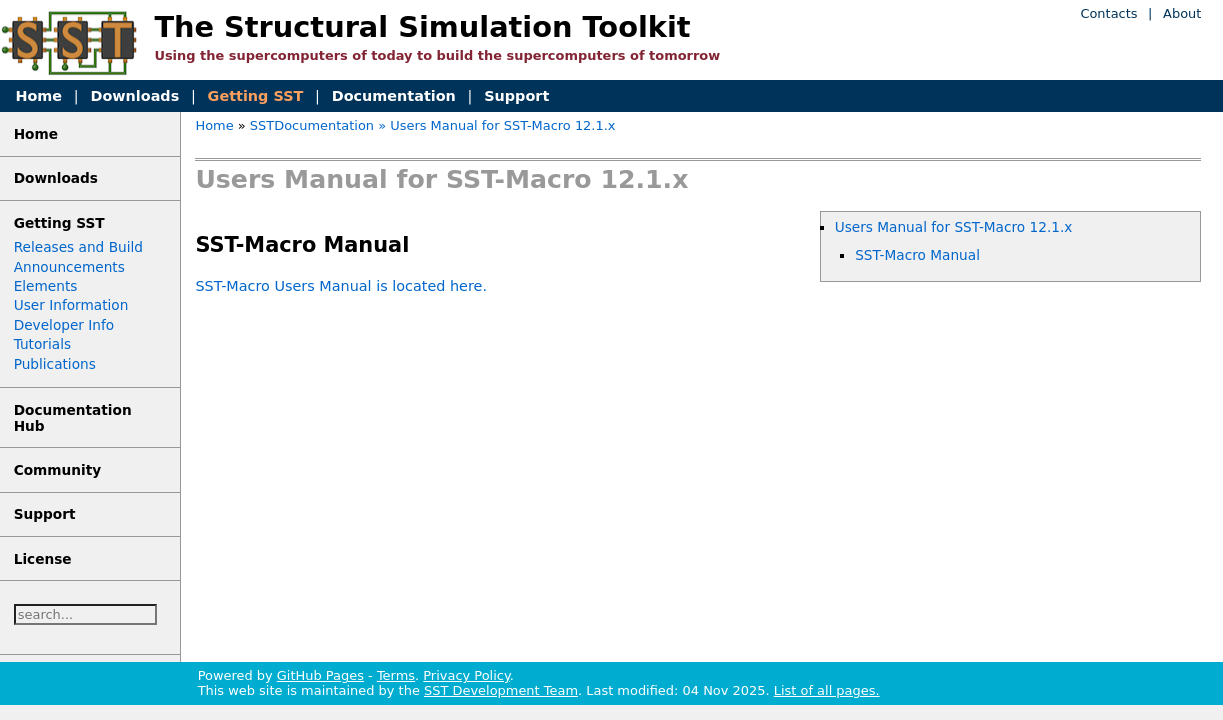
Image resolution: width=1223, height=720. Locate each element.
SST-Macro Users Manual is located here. (341, 286)
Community (58, 470)
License (43, 559)
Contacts (1108, 13)
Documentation (394, 96)
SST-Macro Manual (917, 255)
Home (38, 96)
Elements (46, 286)
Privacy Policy (466, 675)
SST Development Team (501, 690)
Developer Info (64, 325)
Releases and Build (78, 247)
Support (516, 96)
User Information (71, 305)
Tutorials (42, 344)
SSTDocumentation (312, 125)
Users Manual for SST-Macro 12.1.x (954, 227)
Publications (55, 364)
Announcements (69, 267)
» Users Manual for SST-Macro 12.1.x (496, 125)
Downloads (134, 96)
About (1182, 13)
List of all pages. (827, 690)
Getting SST (256, 96)
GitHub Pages (320, 675)
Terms (396, 675)
